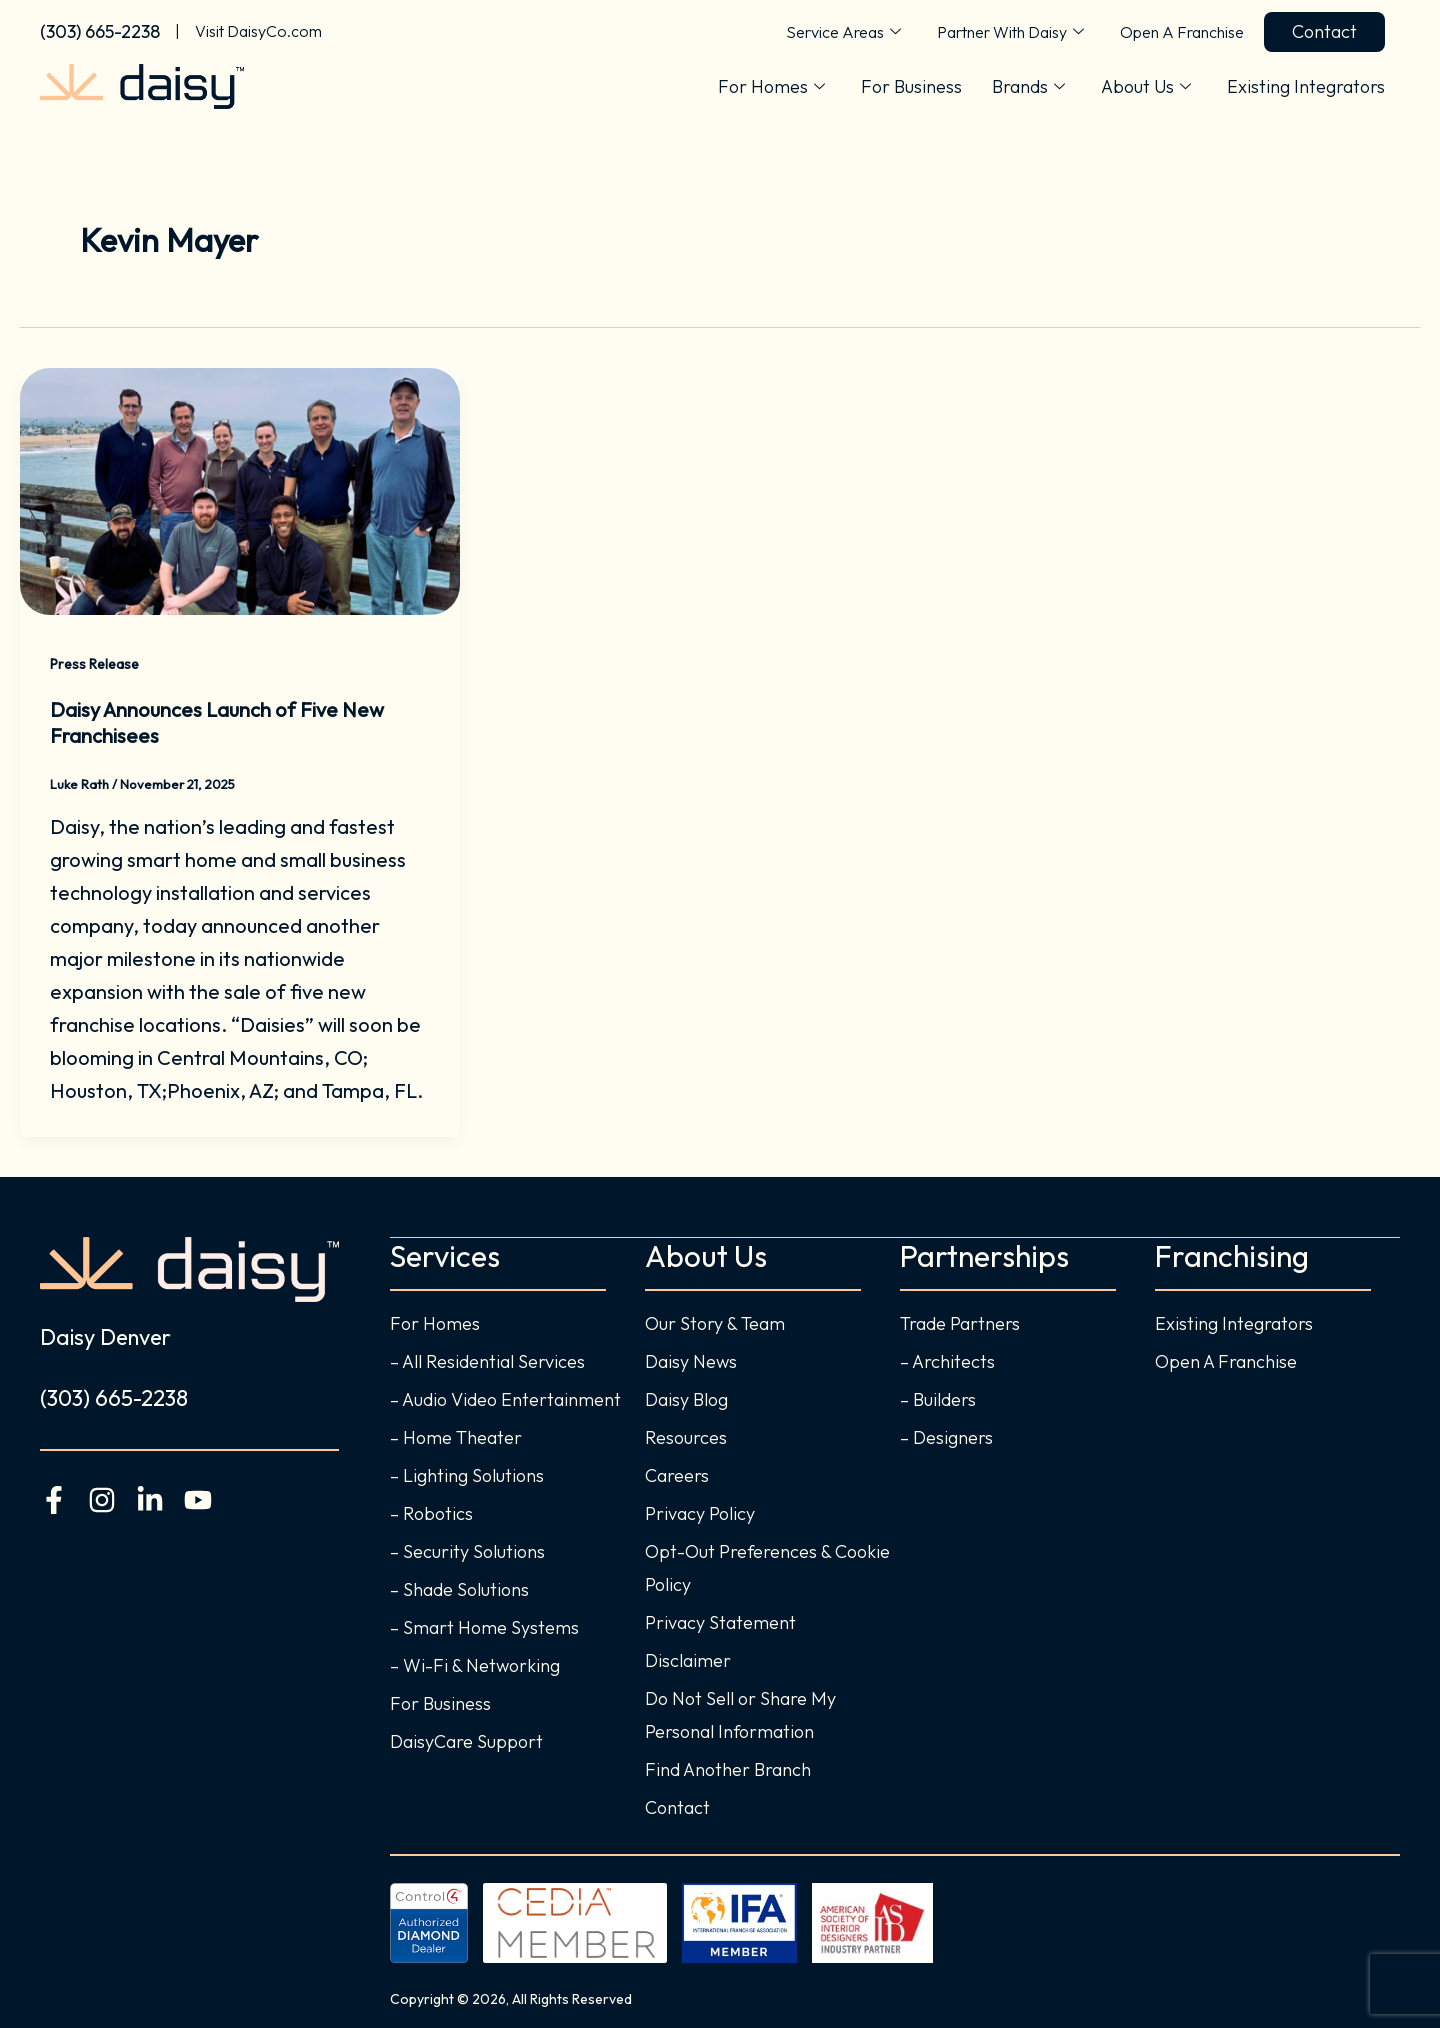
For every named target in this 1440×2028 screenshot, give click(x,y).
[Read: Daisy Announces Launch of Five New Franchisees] (240, 488)
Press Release (94, 664)
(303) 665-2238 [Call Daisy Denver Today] (100, 31)
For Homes (771, 87)
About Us (1146, 87)
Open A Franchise (1182, 32)
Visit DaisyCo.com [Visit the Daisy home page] (258, 31)
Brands (1028, 87)
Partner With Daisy (1010, 32)
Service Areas (843, 32)
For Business (911, 86)
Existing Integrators (1306, 86)
